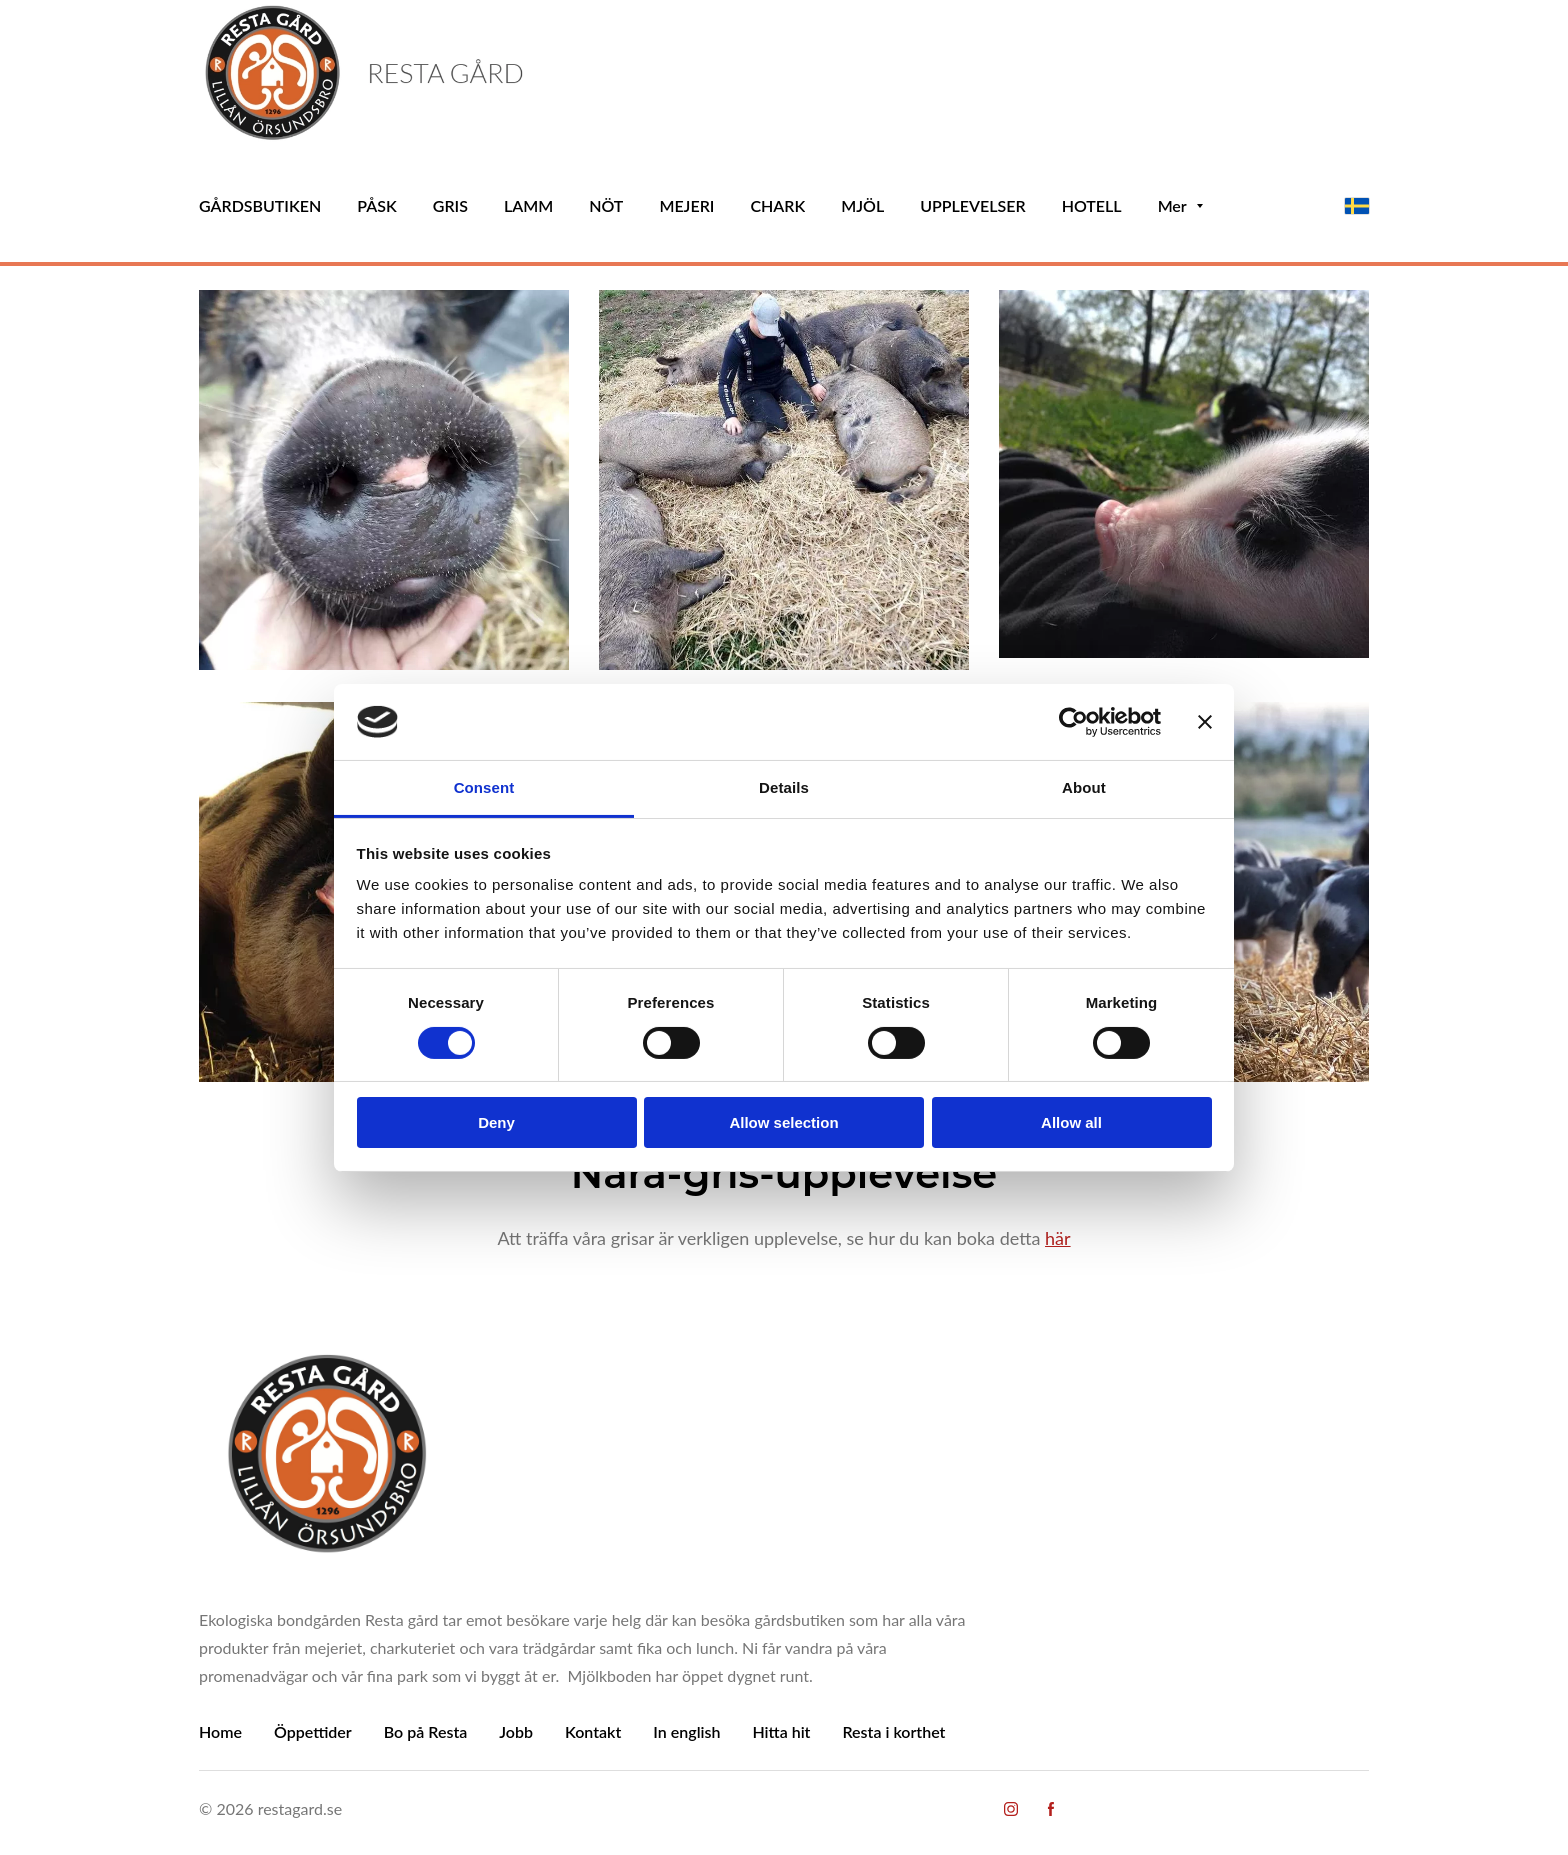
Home (220, 1731)
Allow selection (783, 1122)
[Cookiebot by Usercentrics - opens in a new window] (1073, 722)
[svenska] (1357, 206)
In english (686, 1731)
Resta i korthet (893, 1731)
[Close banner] (1205, 722)
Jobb (516, 1731)
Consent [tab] (484, 787)
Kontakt (593, 1731)
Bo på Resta (426, 1731)
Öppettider (313, 1731)
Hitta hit (781, 1731)
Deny (496, 1122)
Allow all (1071, 1122)
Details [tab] (784, 787)
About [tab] (1084, 787)
